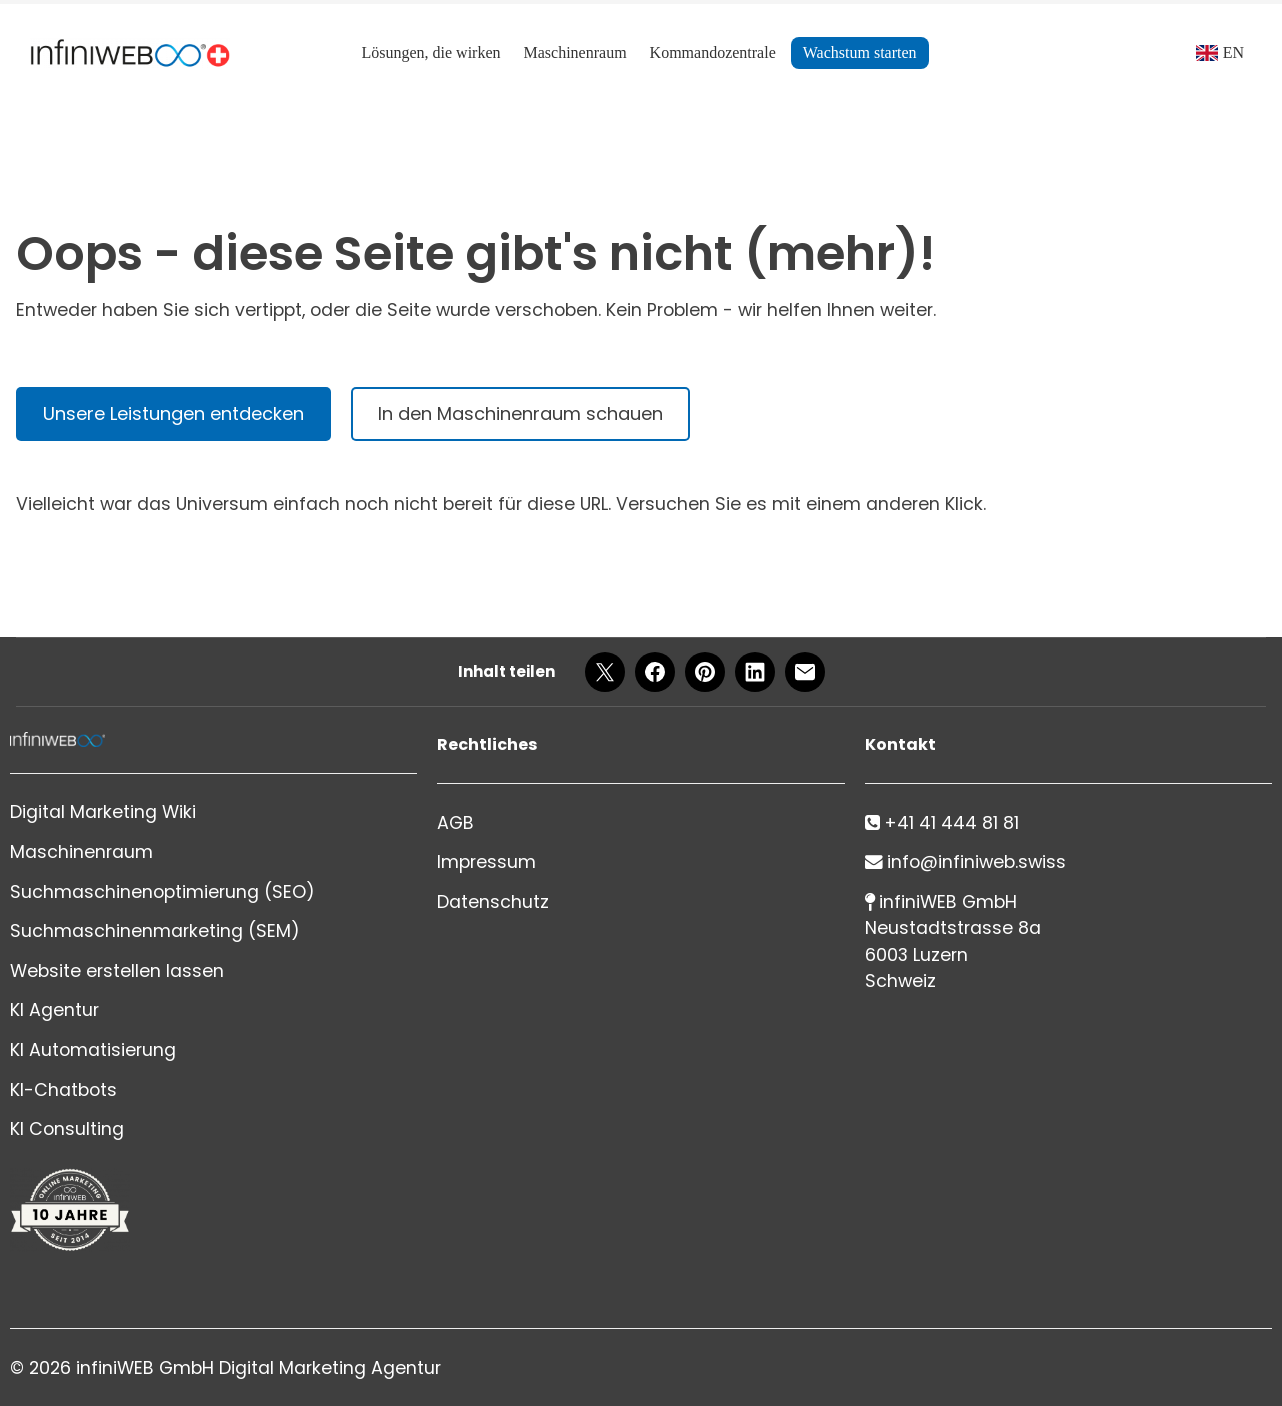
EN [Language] (1233, 52)
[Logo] (130, 53)
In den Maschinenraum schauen (520, 413)
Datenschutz (493, 902)
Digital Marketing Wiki (103, 812)
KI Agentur (54, 1010)
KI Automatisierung (93, 1050)
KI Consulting (67, 1129)
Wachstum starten (860, 52)
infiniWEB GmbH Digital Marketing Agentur (258, 1368)
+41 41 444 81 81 (951, 823)
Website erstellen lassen (117, 971)
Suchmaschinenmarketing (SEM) (155, 931)
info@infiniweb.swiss (976, 862)
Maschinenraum (575, 52)
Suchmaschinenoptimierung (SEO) (162, 892)
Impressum (486, 862)
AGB (455, 823)
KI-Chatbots (63, 1090)
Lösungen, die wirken (430, 52)
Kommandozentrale (713, 52)
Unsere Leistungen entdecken (173, 413)
